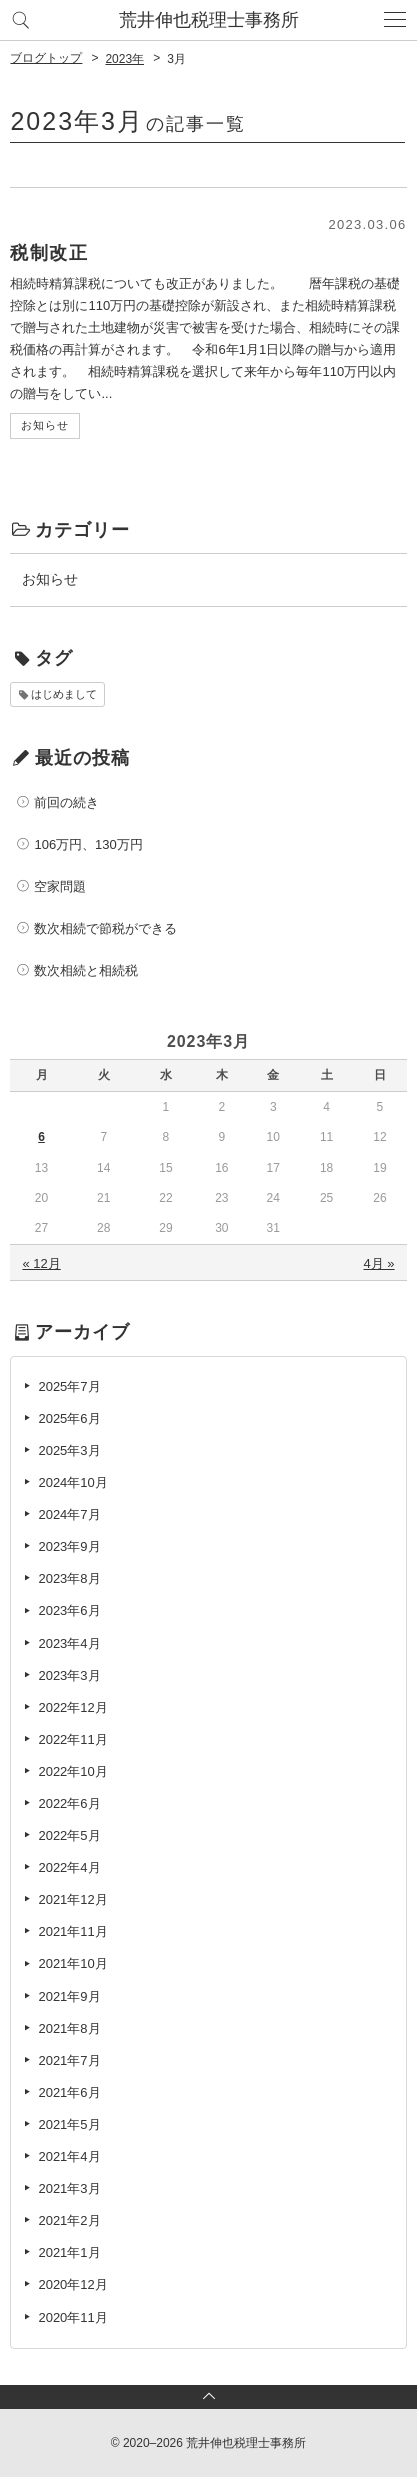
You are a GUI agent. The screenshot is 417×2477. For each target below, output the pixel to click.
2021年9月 (69, 1996)
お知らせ (50, 579)
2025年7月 (69, 1386)
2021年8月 (69, 2028)
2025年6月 (69, 1418)
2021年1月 (69, 2252)
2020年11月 (72, 2317)
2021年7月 (69, 2060)
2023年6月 (69, 1610)
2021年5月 (69, 2124)
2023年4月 (69, 1643)
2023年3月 (69, 1675)
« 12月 (41, 1263)
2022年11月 (72, 1739)
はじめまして (64, 694)
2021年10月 (72, 1963)
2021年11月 (72, 1931)
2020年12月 (72, 2284)
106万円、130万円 (88, 844)
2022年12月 (72, 1707)
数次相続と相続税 (86, 970)
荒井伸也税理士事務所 (209, 20)
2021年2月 (69, 2220)
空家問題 (60, 886)
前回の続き (66, 802)
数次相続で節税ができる (105, 928)
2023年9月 (69, 1546)
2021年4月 (69, 2156)
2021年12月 (72, 1899)
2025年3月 (69, 1450)
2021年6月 (69, 2092)
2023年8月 (69, 1578)
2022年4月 (69, 1867)
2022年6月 (69, 1803)
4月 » (379, 1263)
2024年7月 (69, 1514)
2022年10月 (72, 1771)
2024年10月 (72, 1482)
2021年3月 (69, 2188)
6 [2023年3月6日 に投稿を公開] (41, 1137)
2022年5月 (69, 1835)
